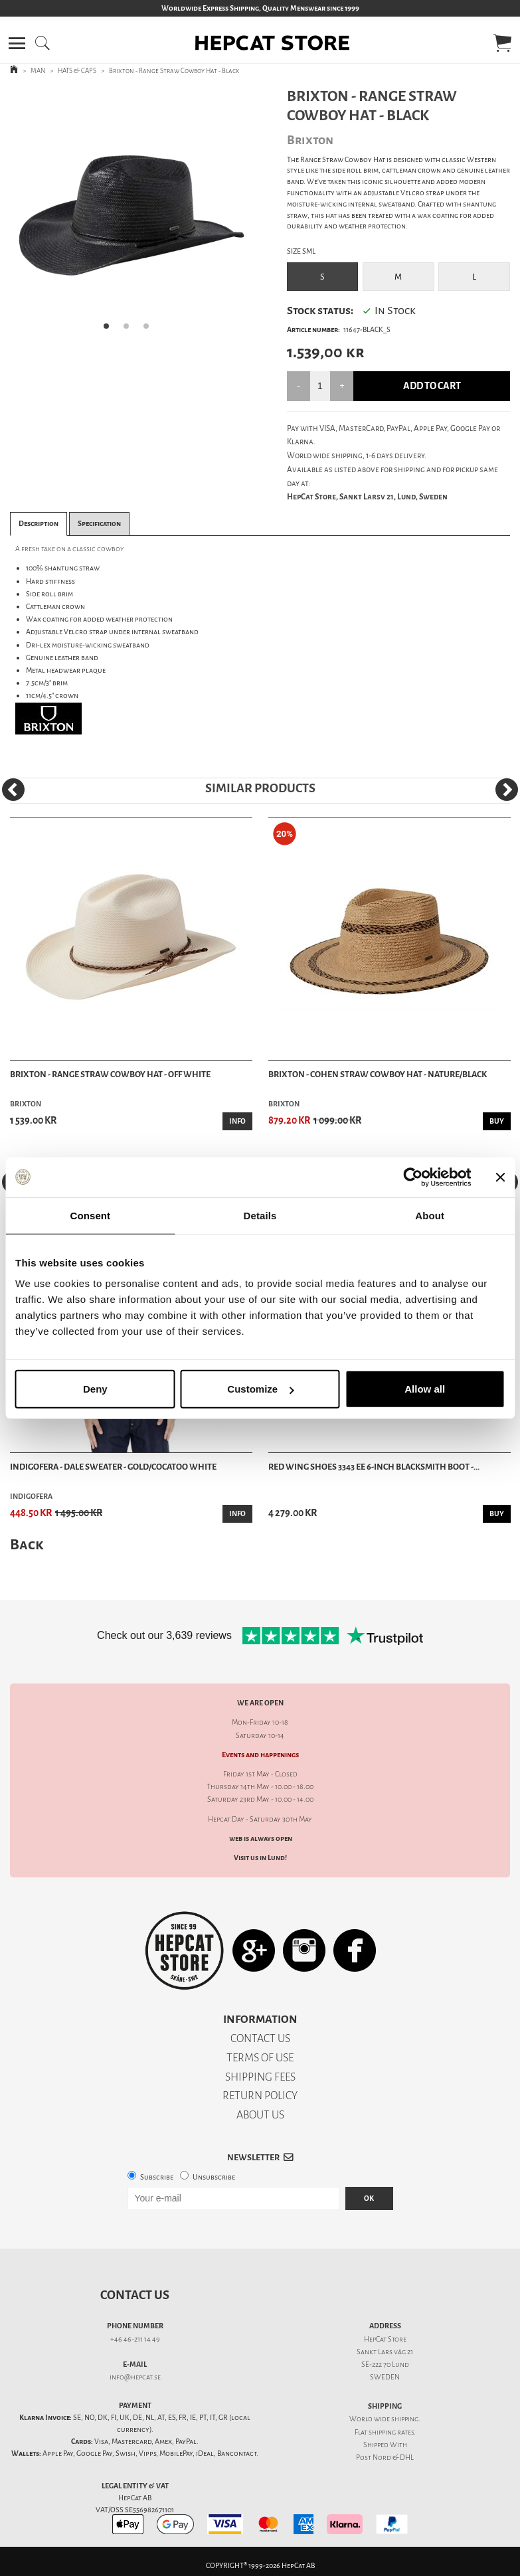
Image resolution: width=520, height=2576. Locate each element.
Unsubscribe (214, 2177)
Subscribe (156, 2177)
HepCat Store (385, 2339)
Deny (95, 1389)
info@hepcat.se (135, 2377)
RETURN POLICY (260, 2096)
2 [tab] (130, 330)
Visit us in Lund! (260, 1858)
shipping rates (391, 2432)
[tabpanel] (130, 213)
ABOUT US (260, 2115)
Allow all (424, 1389)
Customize (260, 1389)
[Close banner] (500, 1176)
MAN (38, 70)
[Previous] (13, 789)
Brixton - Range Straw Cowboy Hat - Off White (110, 1074)
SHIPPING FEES (260, 2077)
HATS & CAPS (77, 70)
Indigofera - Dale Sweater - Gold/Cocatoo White (113, 1466)
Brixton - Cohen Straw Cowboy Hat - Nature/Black (377, 1074)
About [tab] (429, 1215)
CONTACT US (260, 2038)
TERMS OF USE (260, 2058)
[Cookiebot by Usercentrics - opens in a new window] (413, 1177)
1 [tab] (110, 330)
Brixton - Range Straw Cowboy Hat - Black (174, 70)
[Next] (506, 789)
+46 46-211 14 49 (135, 2339)
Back (26, 1544)
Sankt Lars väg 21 (385, 2352)
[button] (17, 43)
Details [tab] (260, 1215)
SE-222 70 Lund (385, 2364)
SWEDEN (385, 2377)
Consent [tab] (90, 1215)
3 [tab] (150, 330)
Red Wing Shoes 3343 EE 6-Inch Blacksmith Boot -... (373, 1466)
